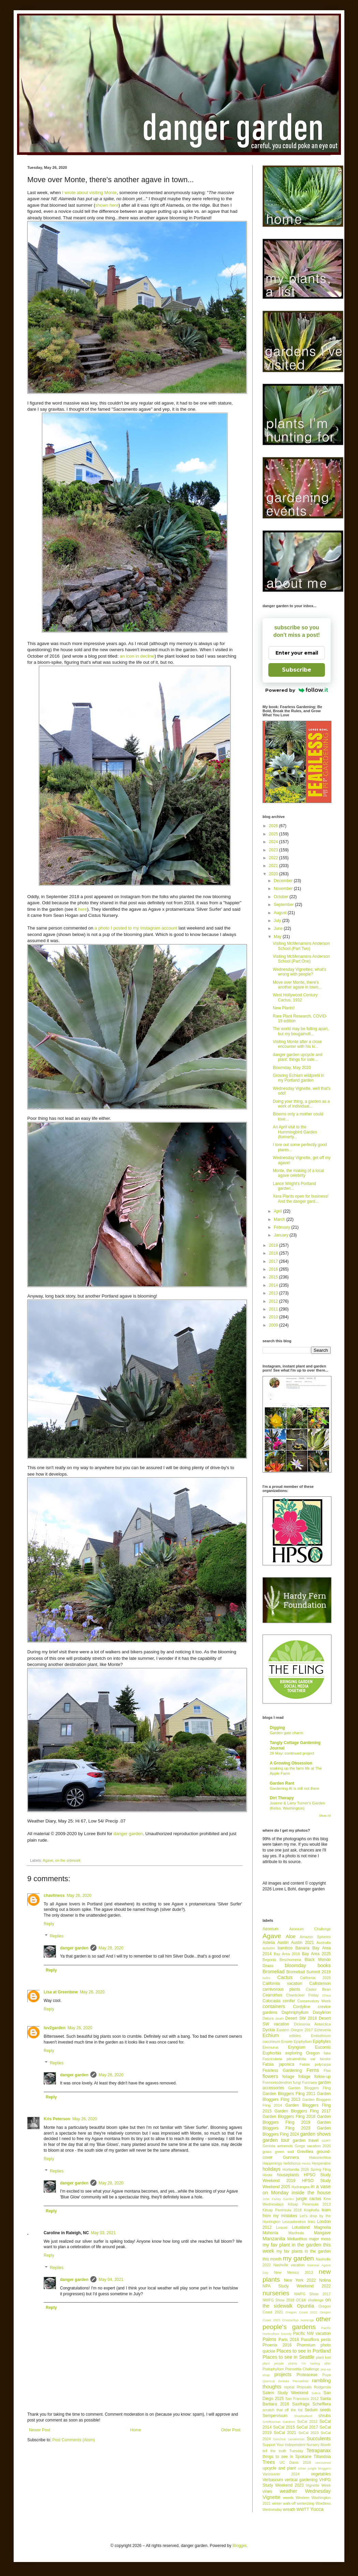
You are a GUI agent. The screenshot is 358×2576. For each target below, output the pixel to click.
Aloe (291, 1936)
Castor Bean (318, 1989)
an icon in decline (137, 656)
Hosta (267, 2175)
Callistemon (320, 1983)
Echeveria (322, 2030)
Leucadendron (294, 2222)
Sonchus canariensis (288, 2439)
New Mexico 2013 (293, 2272)
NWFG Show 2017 (312, 2294)
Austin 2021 (302, 1942)
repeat (289, 2387)
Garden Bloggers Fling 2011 (289, 2093)
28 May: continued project (292, 1753)
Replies (56, 1936)
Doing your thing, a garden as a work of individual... (301, 1104)
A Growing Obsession (291, 1763)
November (284, 888)
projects (282, 2374)
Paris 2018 (289, 2339)
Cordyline (301, 2006)
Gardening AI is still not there (294, 1788)
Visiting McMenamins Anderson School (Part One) (301, 959)
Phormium (306, 2345)
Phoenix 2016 (277, 2345)
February (282, 1227)
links (311, 2222)
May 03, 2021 (103, 2232)
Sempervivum (275, 2415)
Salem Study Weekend (285, 2392)
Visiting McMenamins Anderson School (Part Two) (301, 946)
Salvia (316, 2393)
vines (267, 2491)
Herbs (306, 2163)
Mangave (322, 2232)
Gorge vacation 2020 (313, 2146)
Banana (302, 1948)
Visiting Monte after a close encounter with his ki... (297, 1044)
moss (326, 2239)
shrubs (324, 2415)
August (281, 912)
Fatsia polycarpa (315, 2064)
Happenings (272, 2163)
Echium (271, 2035)
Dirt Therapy (282, 1798)
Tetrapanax (319, 2450)
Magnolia (322, 2227)
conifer (289, 2001)
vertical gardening (301, 2479)
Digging (277, 1727)
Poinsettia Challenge (302, 2369)
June (279, 928)
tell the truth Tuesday (283, 2451)
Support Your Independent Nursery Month (297, 2445)
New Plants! (284, 1008)
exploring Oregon (302, 2053)
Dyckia (269, 2030)
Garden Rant (282, 1783)
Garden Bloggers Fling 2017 (302, 2111)
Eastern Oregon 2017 (295, 2030)
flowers (270, 2076)
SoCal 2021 (285, 2432)
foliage (288, 2076)
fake (327, 2053)
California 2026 (315, 1978)
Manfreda (296, 2233)
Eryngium (296, 2047)
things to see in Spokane (287, 2456)
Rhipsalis (304, 2387)
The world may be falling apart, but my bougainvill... (301, 1031)
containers (274, 2006)
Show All (325, 1815)
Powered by (296, 690)
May (278, 936)
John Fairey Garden (278, 2199)
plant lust (323, 2357)
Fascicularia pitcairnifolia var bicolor (297, 2059)
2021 (274, 865)
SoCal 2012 (307, 2421)
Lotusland (301, 2227)
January (281, 1235)
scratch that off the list (282, 2410)
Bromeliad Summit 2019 (308, 1972)
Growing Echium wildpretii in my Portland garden (298, 1078)
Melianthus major (303, 2239)
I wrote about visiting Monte (89, 192)
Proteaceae (307, 2374)
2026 (274, 825)
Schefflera (321, 2404)
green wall (284, 2152)
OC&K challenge (310, 2300)
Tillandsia (322, 2456)
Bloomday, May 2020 (292, 1067)
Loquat (281, 2227)
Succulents (319, 2438)
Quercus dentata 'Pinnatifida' (286, 2381)
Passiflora (310, 2339)
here (82, 909)
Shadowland (303, 2416)
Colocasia (272, 2001)
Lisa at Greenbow (61, 1992)
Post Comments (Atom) (73, 2440)
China (326, 1995)
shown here (106, 205)
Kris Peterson (57, 2119)
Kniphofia (311, 2210)
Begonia (269, 1960)
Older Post (230, 2430)
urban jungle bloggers (314, 2468)
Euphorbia (272, 2053)
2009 (274, 1325)
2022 (274, 857)
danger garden (128, 1833)
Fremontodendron (277, 2082)
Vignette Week (318, 2485)
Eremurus (271, 2047)
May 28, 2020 (111, 1948)
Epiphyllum (303, 2041)
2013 (274, 1293)
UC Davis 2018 (295, 2462)
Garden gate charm (286, 1733)
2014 (274, 1285)
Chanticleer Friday (302, 1995)
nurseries (276, 2293)
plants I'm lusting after (309, 2363)
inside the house (311, 2192)
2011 (274, 1309)
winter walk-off (284, 2503)
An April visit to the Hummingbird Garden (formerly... (295, 1132)
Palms (269, 2339)
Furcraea (309, 2082)
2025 (274, 834)
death (279, 2018)
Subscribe (296, 670)
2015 (274, 1277)
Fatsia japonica (278, 2064)
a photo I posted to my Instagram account (135, 928)
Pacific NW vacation (312, 2333)
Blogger (240, 2545)
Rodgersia (322, 2387)
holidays (272, 2169)
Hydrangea (301, 2187)
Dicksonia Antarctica (312, 2024)
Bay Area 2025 (316, 1953)
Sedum (310, 2409)
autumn (269, 1948)
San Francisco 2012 (302, 2399)
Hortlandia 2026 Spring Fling (306, 2169)
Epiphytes (322, 2041)
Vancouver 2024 (281, 2474)
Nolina (325, 2280)
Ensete (287, 2041)
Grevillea (305, 2151)
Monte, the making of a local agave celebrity (298, 1173)
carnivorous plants (281, 1989)
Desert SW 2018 (301, 2018)
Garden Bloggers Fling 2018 (289, 2116)
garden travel (306, 2140)
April (278, 1211)
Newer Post (39, 2430)
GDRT (326, 2140)
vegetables (321, 2474)
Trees (269, 2462)
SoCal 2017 (307, 2427)
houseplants (288, 2174)
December (284, 880)
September (284, 904)
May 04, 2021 (111, 2279)
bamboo (285, 1948)
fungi (297, 2082)
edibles (295, 2036)
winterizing (305, 2503)
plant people (273, 2363)
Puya (326, 2375)
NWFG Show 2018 (278, 2300)
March (280, 1219)
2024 (274, 841)
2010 (274, 1317)
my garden (298, 2258)
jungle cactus (308, 2198)
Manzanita (274, 2238)
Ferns (313, 2070)
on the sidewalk (67, 1860)
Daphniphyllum (295, 2012)
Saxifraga (301, 2404)
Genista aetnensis (278, 2146)
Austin (282, 1942)
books (324, 1965)
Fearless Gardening (282, 2070)
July (278, 920)
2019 (274, 1245)
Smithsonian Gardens (279, 2422)
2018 (274, 1253)
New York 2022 (300, 2280)
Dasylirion (322, 2012)
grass (267, 2152)
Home (135, 2430)
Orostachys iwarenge (298, 2320)
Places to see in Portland (304, 2351)
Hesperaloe (321, 2163)
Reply (49, 1923)
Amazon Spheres (315, 1937)
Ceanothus (272, 1995)
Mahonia (270, 2232)
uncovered (323, 2462)
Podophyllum (273, 2369)
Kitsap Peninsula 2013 (309, 2204)
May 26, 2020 (78, 1895)
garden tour (276, 2140)
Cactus (285, 1977)
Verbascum (273, 2479)
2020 (274, 874)
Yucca (317, 2509)
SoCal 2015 (284, 2427)
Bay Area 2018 (287, 1954)
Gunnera (291, 2157)
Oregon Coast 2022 (301, 2312)
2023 (274, 850)
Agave (48, 1860)
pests (326, 2339)
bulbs (266, 1978)
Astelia (269, 1942)
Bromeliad (274, 1971)
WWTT (302, 2509)
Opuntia (305, 2306)
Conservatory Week (314, 2001)
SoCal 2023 (308, 2433)
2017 (274, 1261)
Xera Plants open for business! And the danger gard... (300, 1198)
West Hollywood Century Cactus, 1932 (295, 997)
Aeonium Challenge (310, 1929)
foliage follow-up (314, 2076)
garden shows (315, 2134)
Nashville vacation (289, 2265)
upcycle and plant (279, 2468)
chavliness (54, 1895)
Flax (327, 2070)
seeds (325, 2409)
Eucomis (323, 2047)
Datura (268, 2018)
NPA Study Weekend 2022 (297, 2286)
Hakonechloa (320, 2157)
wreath (289, 2509)
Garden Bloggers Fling (309, 2088)
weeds (288, 2498)
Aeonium (271, 1929)
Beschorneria (290, 1960)
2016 (274, 1269)
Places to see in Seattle (288, 2357)
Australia (323, 1943)
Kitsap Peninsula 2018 (282, 2210)
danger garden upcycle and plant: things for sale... (297, 1057)
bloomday (295, 1965)
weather (288, 2491)
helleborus (292, 2163)
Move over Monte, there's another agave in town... (297, 985)
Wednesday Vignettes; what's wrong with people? (299, 972)
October (281, 896)
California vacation (282, 1983)
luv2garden (54, 2027)
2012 (274, 1301)
